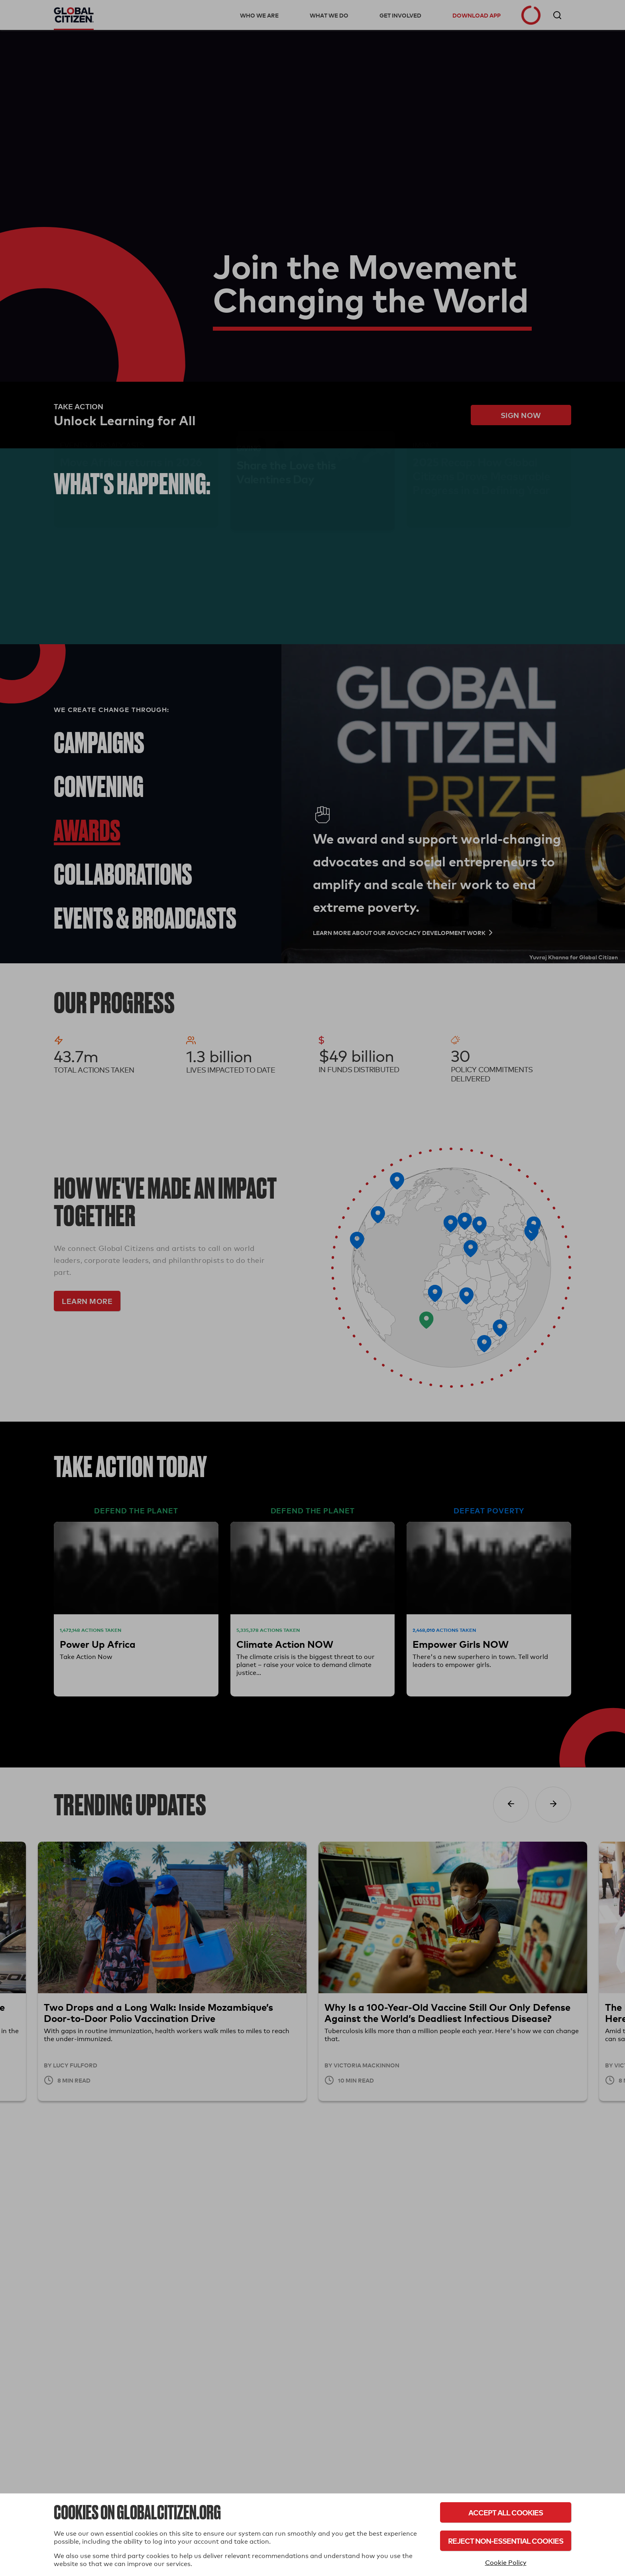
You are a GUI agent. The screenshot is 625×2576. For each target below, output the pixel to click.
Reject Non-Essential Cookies (505, 2541)
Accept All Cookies (505, 2512)
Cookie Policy (506, 2562)
